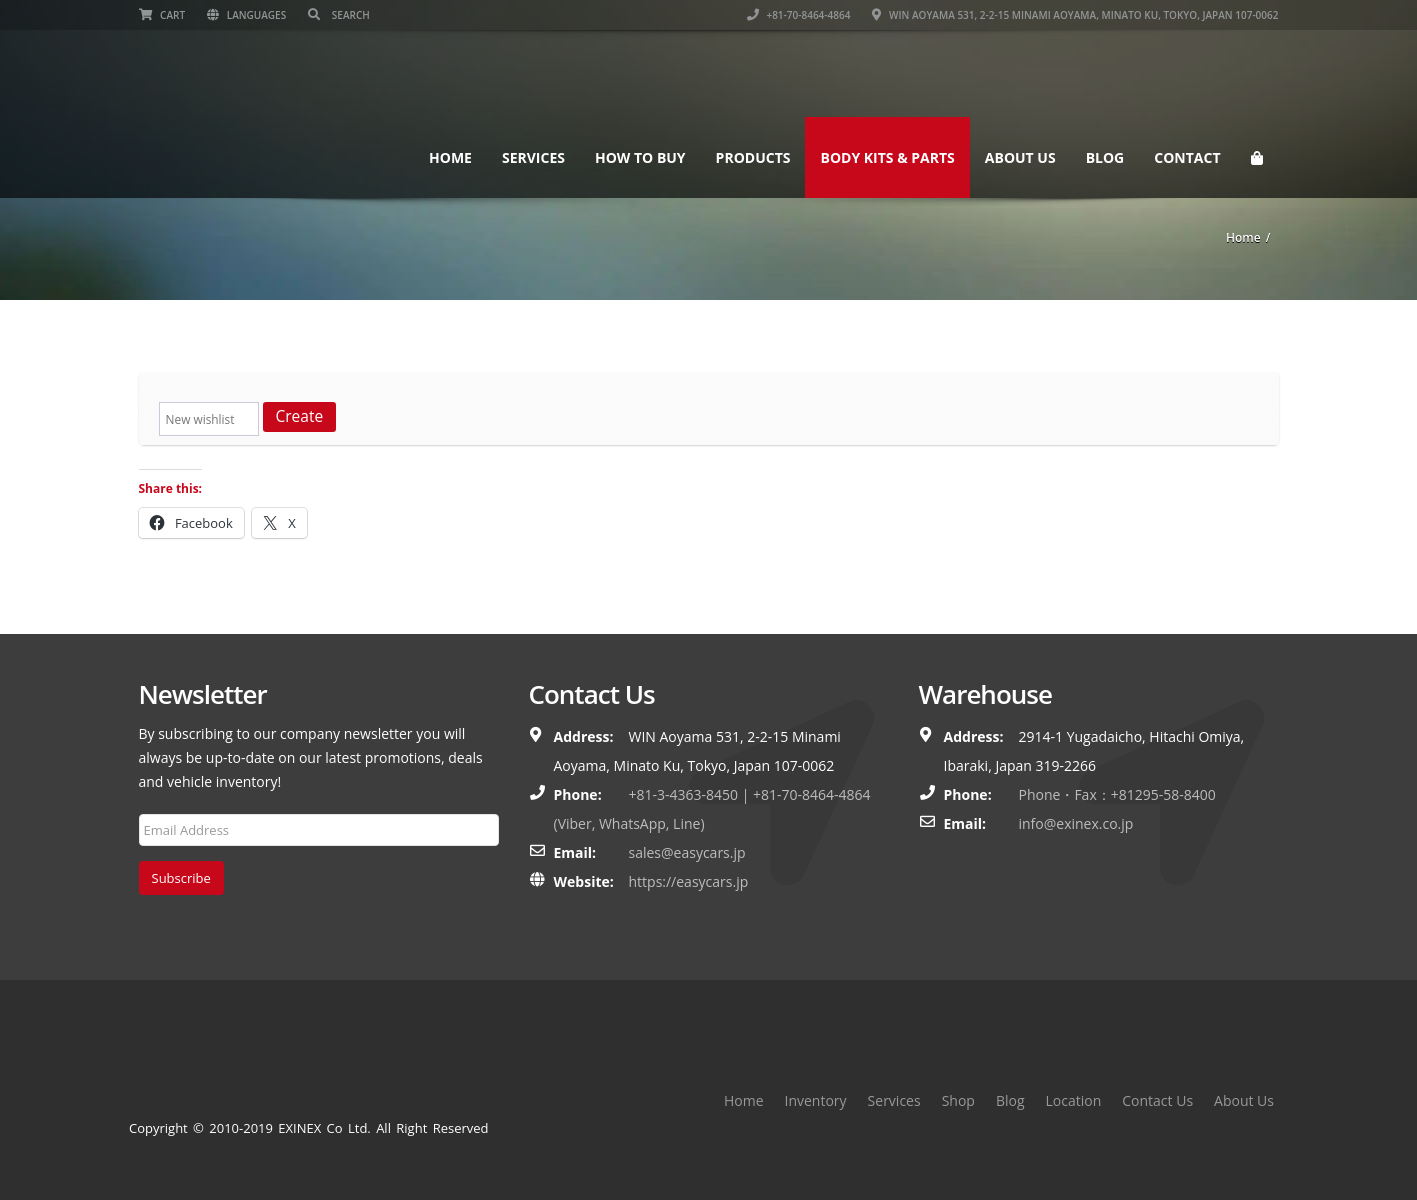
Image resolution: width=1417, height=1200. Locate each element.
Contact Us (1157, 1100)
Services (533, 157)
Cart (162, 15)
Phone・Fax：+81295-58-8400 (1117, 794)
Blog (1105, 157)
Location (1074, 1100)
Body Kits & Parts (887, 157)
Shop (958, 1100)
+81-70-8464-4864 (799, 15)
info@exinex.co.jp (1076, 823)
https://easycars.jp (689, 881)
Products (753, 157)
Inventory (816, 1100)
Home (450, 157)
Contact (1187, 157)
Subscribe (181, 878)
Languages (246, 15)
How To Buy (640, 157)
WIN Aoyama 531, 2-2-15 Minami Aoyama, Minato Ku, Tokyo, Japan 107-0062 (1075, 15)
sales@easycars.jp (687, 852)
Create (300, 416)
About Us (1020, 157)
